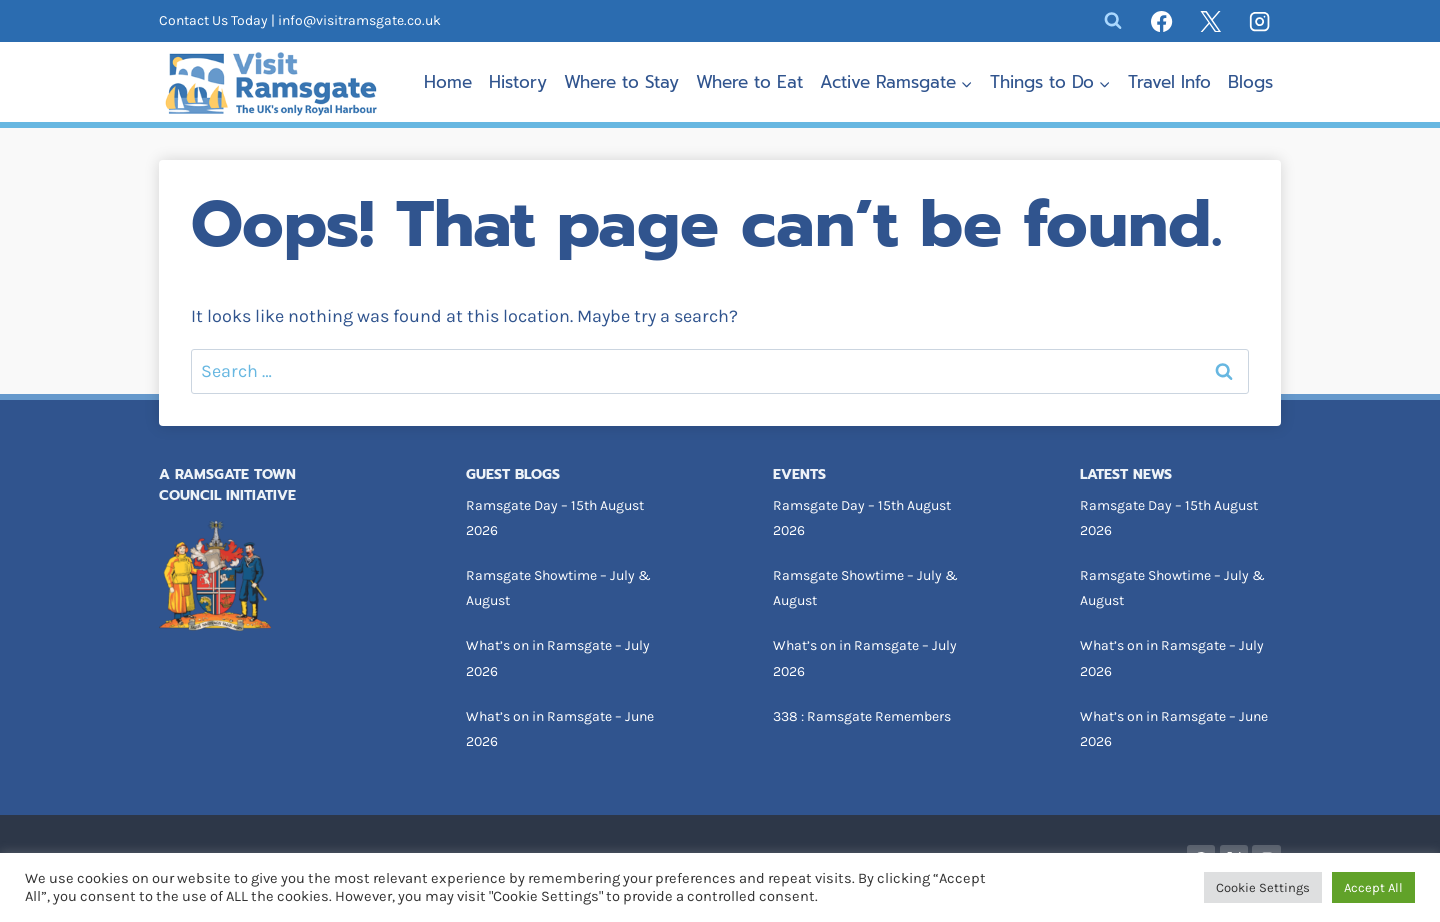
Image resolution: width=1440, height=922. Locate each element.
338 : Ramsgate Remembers (862, 716)
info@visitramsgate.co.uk (359, 20)
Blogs (1250, 82)
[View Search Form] (1113, 21)
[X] (1211, 21)
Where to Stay (621, 82)
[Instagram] (1260, 21)
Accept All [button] (1373, 887)
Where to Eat (749, 82)
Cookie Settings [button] (1263, 887)
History (518, 82)
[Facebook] (1162, 21)
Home (448, 82)
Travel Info (1169, 82)
